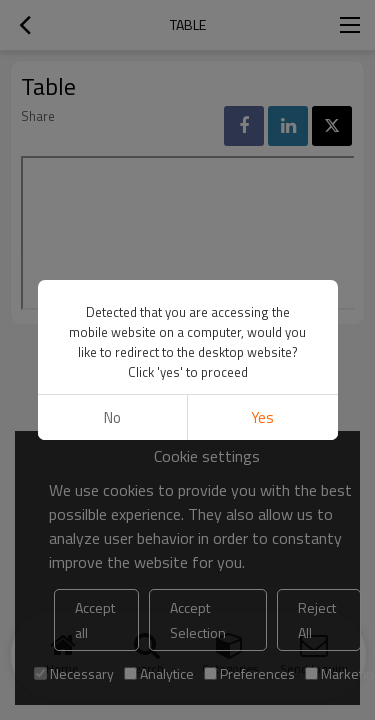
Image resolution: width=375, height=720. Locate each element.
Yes (262, 417)
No (112, 417)
